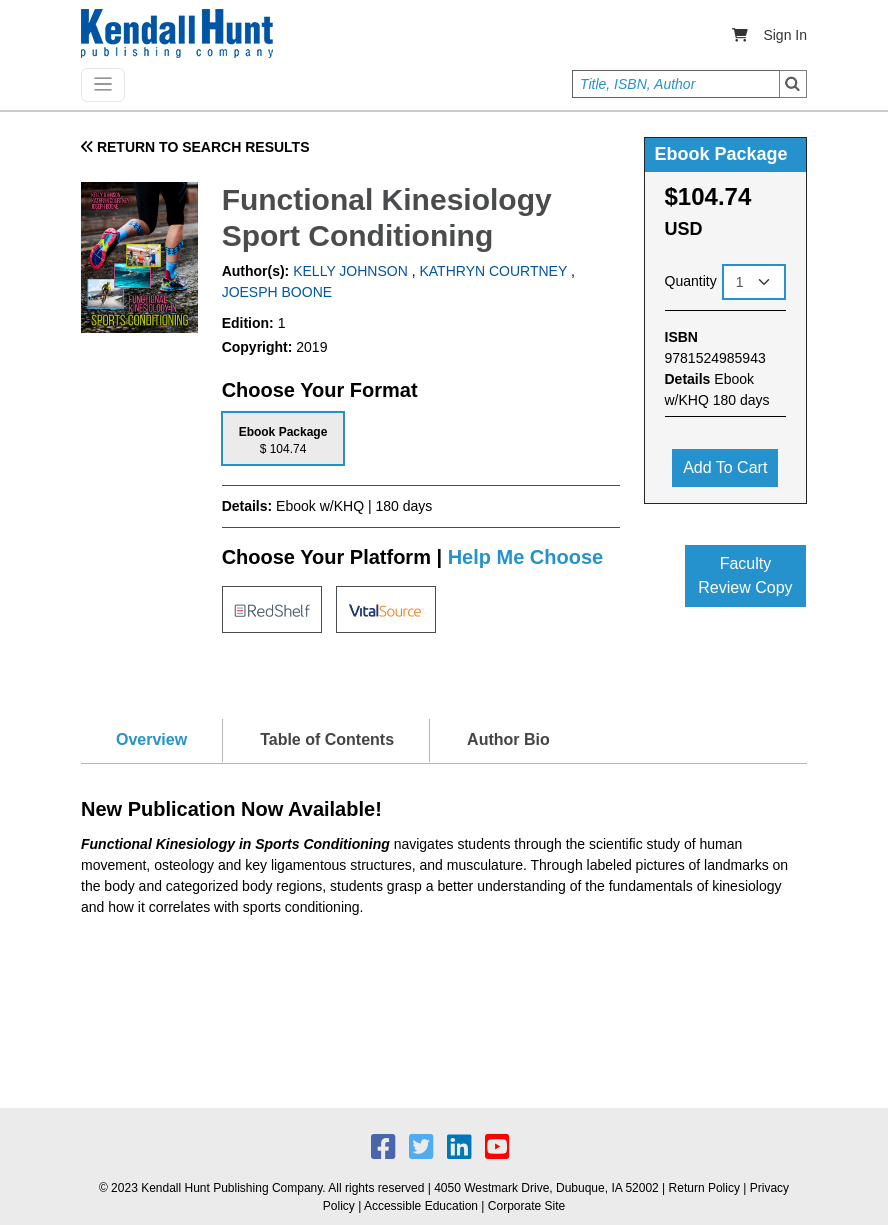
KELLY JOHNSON (348, 271)
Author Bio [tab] (508, 739)
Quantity (691, 281)
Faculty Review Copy (745, 575)
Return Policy (704, 1188)
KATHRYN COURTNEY (493, 271)
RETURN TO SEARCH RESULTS (195, 147)
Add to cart (725, 467)
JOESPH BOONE (277, 292)
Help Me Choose (526, 557)
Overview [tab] (151, 739)
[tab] (283, 438)
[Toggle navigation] (103, 85)
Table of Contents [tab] (327, 739)
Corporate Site (526, 1206)
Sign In (785, 35)
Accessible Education (421, 1206)
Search (793, 84)
